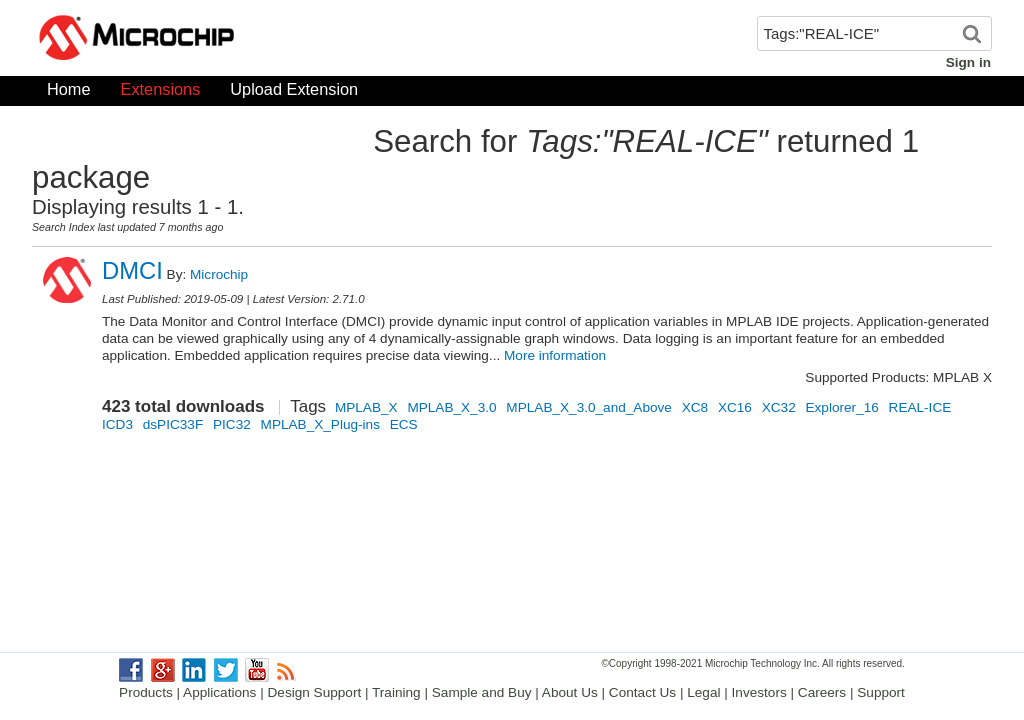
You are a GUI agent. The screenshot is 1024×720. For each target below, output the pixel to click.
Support (881, 692)
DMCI (132, 270)
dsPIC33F (173, 424)
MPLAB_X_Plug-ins (320, 424)
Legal (703, 692)
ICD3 (117, 424)
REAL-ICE (920, 407)
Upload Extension (294, 93)
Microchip (219, 274)
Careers (822, 692)
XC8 (695, 407)
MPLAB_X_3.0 (451, 407)
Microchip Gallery (232, 40)
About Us (570, 692)
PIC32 (232, 424)
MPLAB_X (366, 407)
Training (396, 692)
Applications (219, 692)
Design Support (315, 692)
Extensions (161, 93)
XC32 (779, 407)
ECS (404, 424)
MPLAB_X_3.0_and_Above (589, 407)
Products (146, 692)
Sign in (968, 62)
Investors (759, 692)
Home (69, 93)
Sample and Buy (482, 692)
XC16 (735, 407)
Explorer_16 (841, 407)
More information (555, 355)
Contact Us (642, 692)
